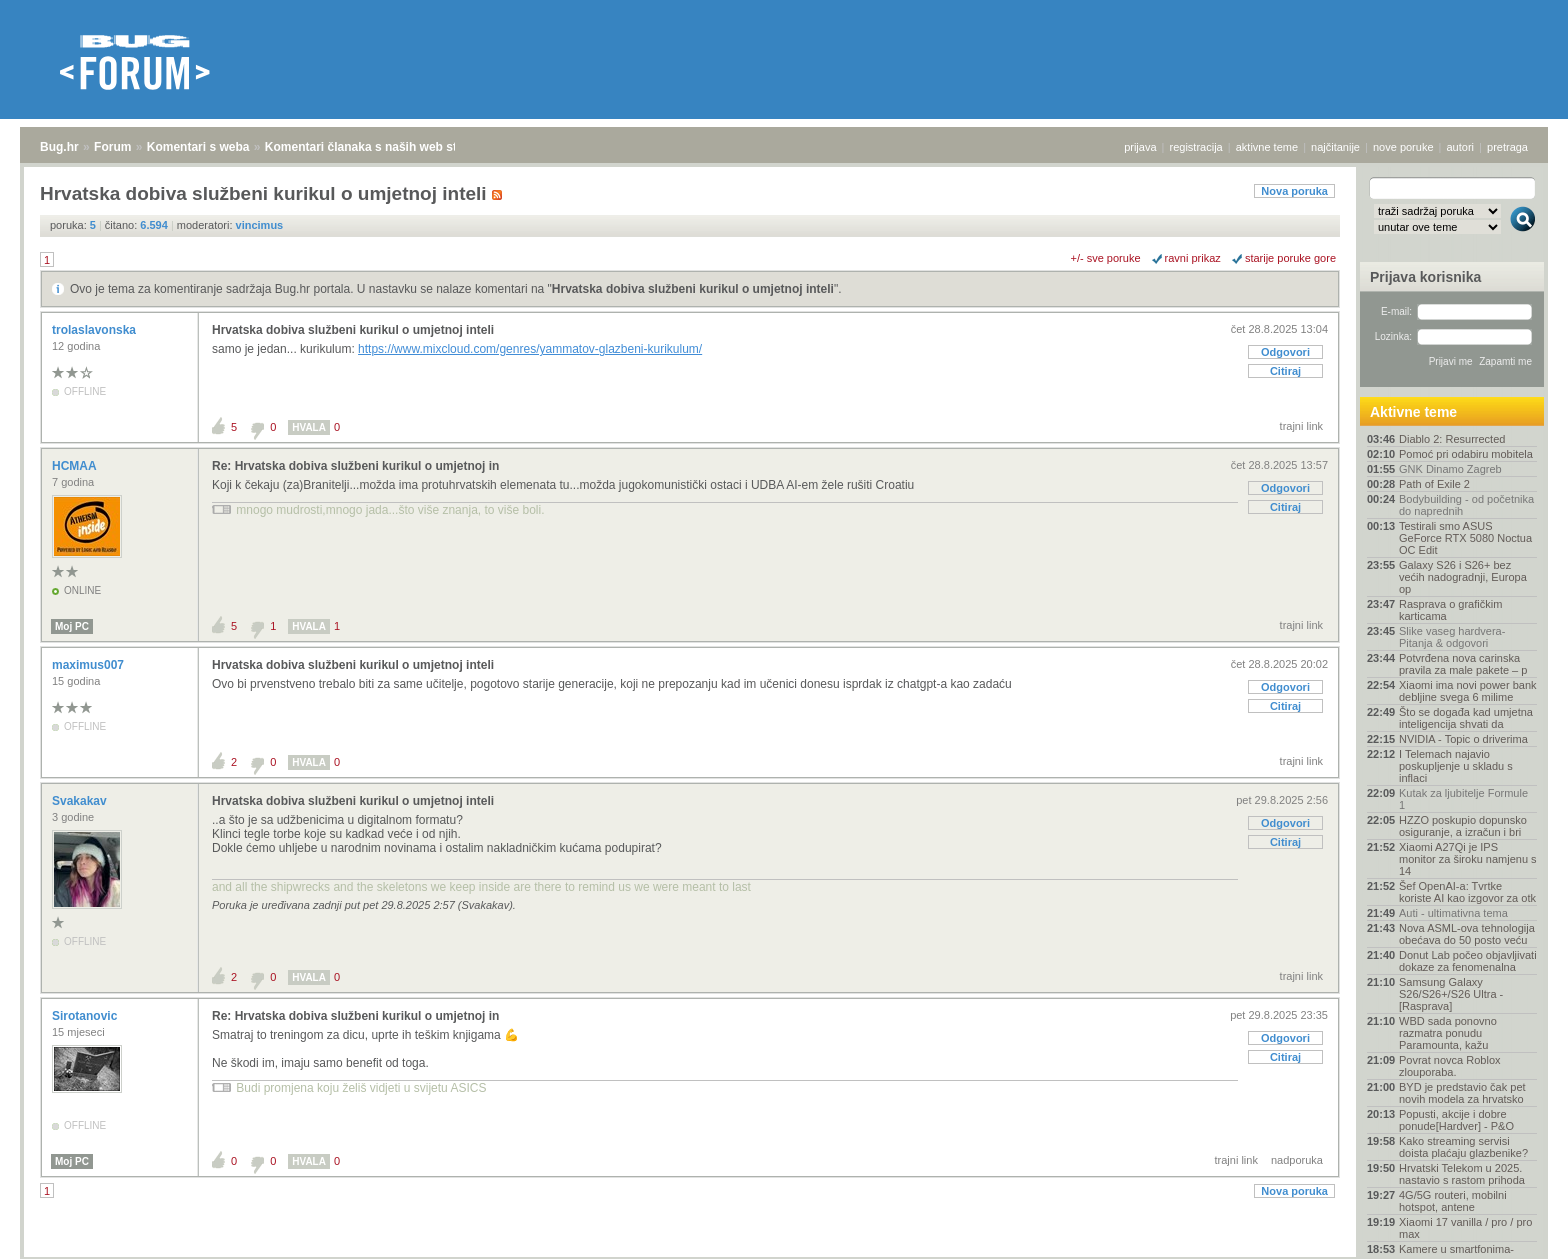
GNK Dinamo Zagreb (1450, 469)
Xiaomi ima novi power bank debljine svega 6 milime (1468, 691)
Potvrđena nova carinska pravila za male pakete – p (1463, 664)
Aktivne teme (1413, 412)
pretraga (1507, 147)
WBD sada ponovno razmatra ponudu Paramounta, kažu (1448, 1033)
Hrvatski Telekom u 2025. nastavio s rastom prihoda (1462, 1174)
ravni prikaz (1193, 258)
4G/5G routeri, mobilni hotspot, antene (1453, 1201)
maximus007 (89, 665)
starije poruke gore (1290, 258)
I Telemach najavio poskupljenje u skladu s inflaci (1456, 766)
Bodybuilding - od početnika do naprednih (1466, 505)
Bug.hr (59, 147)
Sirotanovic (86, 1016)
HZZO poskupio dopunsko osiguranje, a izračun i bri (1463, 826)
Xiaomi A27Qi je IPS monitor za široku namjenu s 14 (1468, 859)
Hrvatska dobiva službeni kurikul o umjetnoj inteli (693, 289)
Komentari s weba (198, 147)
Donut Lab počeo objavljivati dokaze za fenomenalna (1468, 961)
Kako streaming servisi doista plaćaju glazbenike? (1463, 1147)
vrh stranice (1513, 1230)
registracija (1196, 147)
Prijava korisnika (1425, 277)
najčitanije (1335, 147)
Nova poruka (1294, 191)
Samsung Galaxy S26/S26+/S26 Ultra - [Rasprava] (1451, 994)
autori (1461, 147)
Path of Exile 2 (1434, 484)
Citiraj (1285, 371)
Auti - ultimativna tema (1453, 913)
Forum (112, 147)
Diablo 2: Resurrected (1452, 439)
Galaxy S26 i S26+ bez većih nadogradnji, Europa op (1463, 577)
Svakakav (81, 801)
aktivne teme (1267, 147)
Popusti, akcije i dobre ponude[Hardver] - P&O (1456, 1120)
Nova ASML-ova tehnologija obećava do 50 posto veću (1467, 934)
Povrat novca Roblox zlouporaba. (1450, 1066)
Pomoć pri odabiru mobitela (1466, 454)
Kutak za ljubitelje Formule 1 (1463, 799)
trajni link (1301, 426)
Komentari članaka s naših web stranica (378, 147)
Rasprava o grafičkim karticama (1450, 610)
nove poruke (1403, 147)
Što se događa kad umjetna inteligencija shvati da (1466, 718)
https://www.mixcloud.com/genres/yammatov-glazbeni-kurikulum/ (530, 349)
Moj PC (72, 626)
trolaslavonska (95, 330)
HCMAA (76, 466)
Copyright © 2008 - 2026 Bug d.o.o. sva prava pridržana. (784, 1253)
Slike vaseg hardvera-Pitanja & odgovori (1452, 637)
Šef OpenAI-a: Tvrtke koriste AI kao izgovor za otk (1467, 892)
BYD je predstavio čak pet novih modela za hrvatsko (1462, 1093)
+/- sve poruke (1106, 258)
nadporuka (1297, 1160)
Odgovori (1285, 352)
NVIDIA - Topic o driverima (1463, 739)
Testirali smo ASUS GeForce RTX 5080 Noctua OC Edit (1465, 538)
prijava (1140, 147)
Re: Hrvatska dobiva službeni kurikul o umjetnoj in (355, 466)
